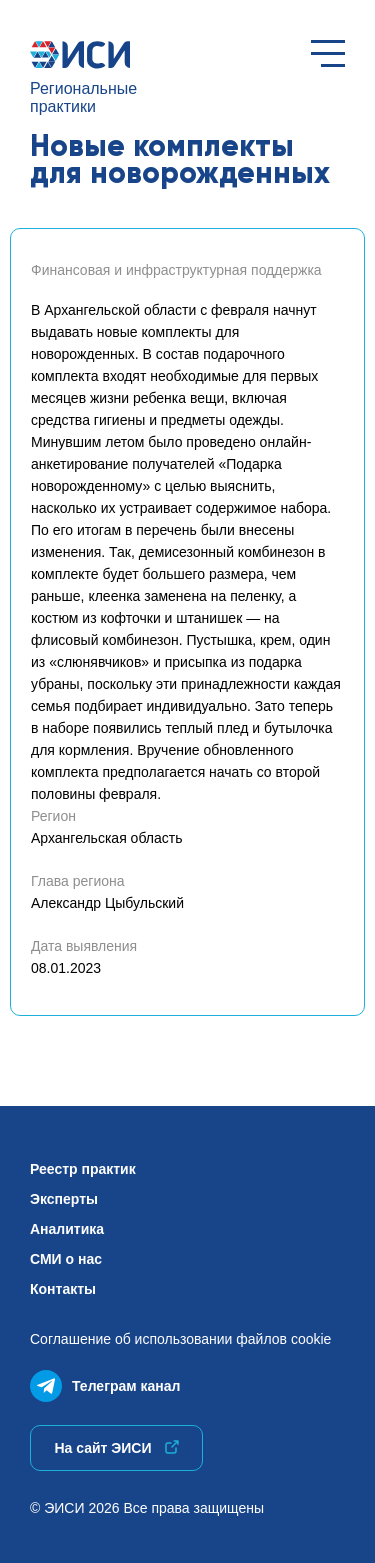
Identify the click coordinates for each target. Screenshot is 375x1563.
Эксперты (64, 1199)
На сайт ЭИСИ (116, 1448)
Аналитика (67, 1229)
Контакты (63, 1289)
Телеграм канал (105, 1381)
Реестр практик (83, 1169)
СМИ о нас (66, 1259)
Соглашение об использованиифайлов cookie (180, 1339)
